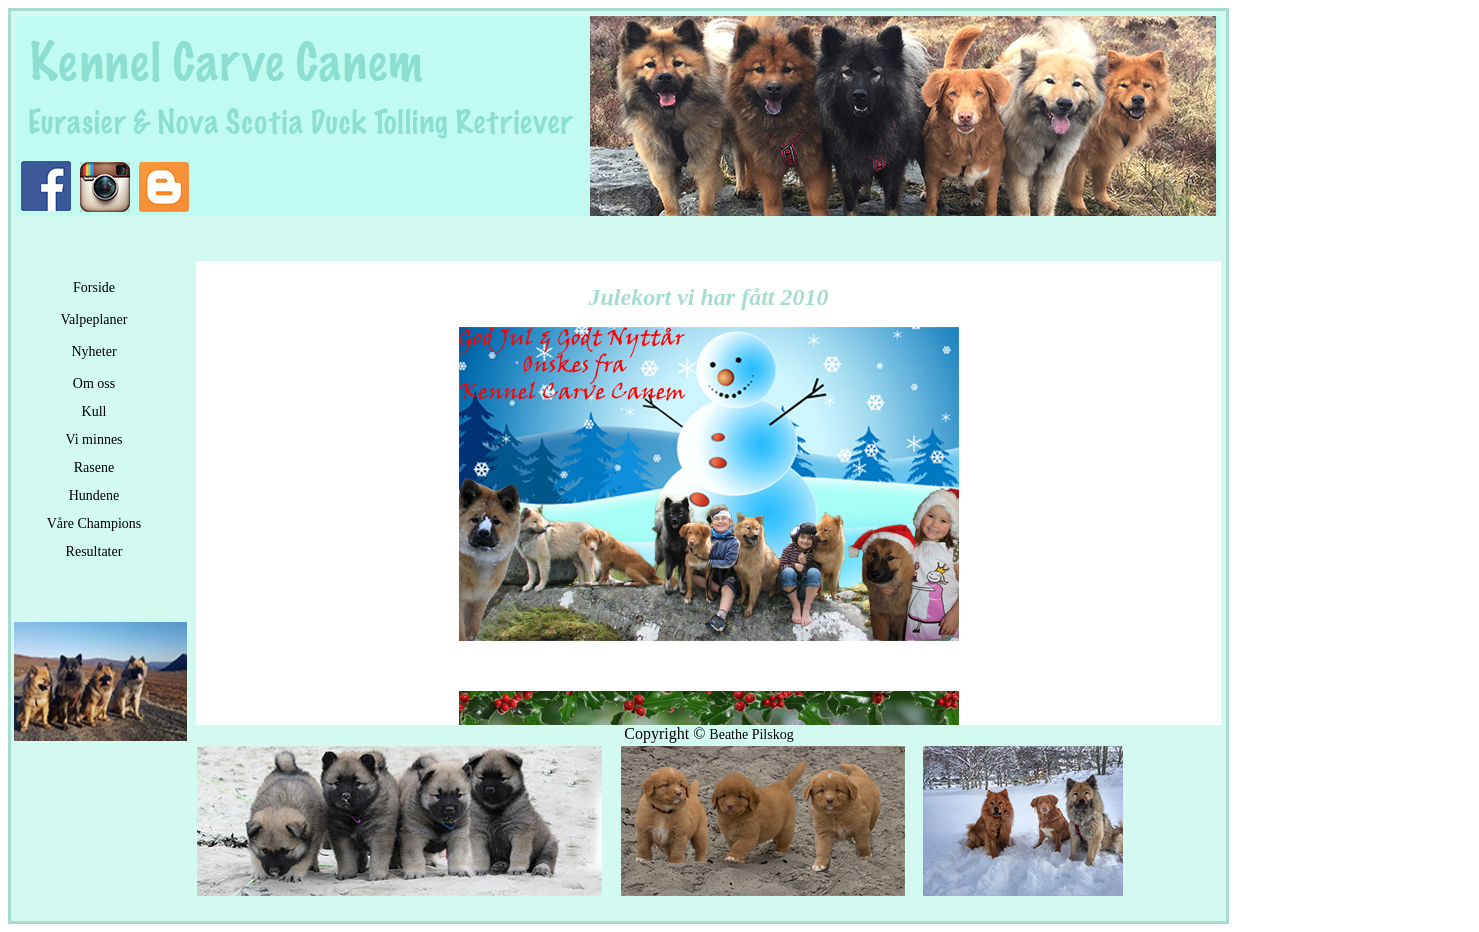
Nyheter (93, 351)
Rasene (94, 467)
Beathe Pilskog (751, 734)
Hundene (94, 495)
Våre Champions (94, 523)
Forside (94, 287)
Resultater (94, 551)
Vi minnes (93, 439)
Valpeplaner (94, 319)
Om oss (94, 383)
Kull (94, 411)
